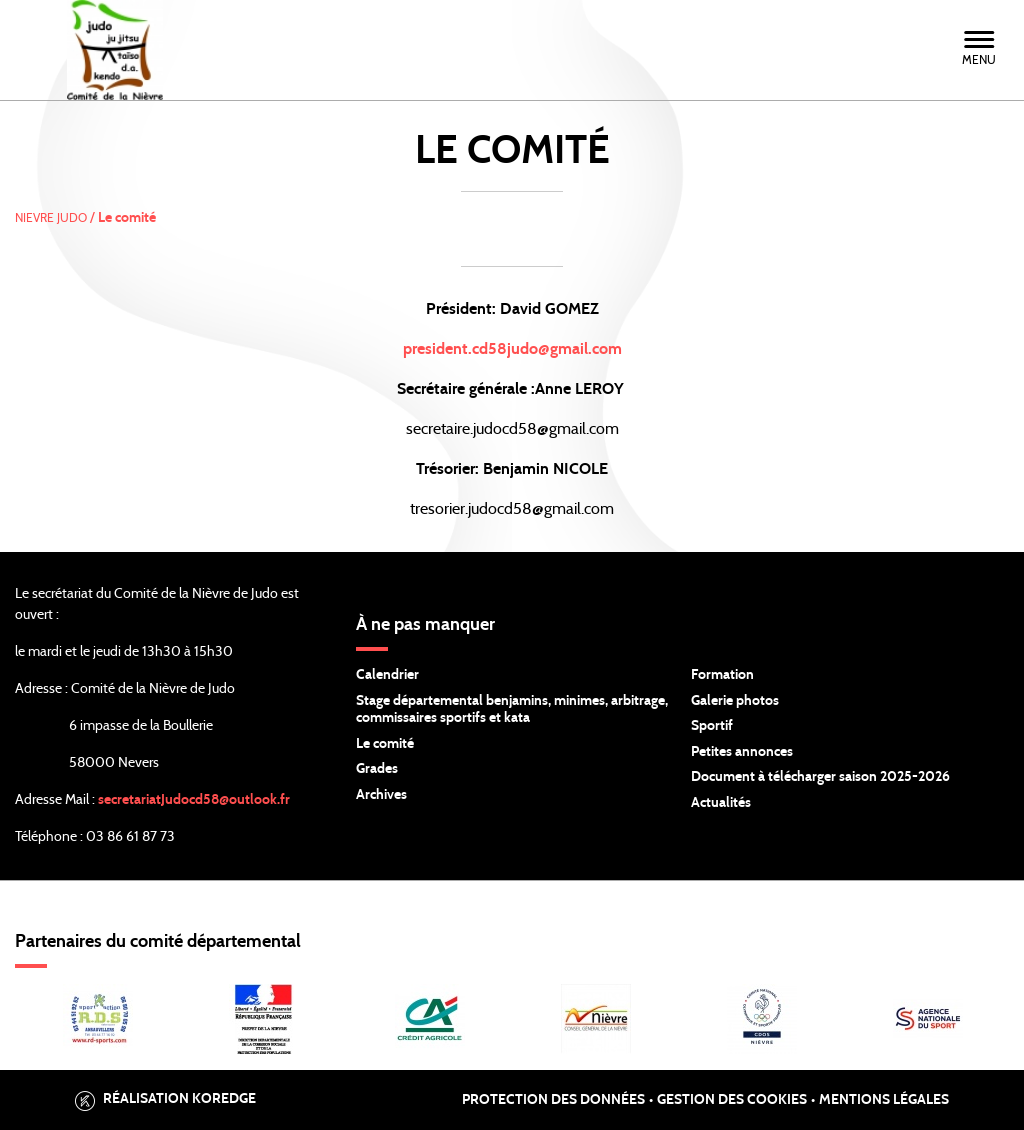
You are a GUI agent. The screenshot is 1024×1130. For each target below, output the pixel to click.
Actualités (721, 803)
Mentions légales (884, 1100)
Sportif (712, 726)
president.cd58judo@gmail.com (512, 349)
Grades (377, 769)
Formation (722, 675)
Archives (381, 795)
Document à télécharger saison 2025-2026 (820, 777)
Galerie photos (735, 701)
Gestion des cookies (732, 1100)
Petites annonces (742, 752)
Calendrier (387, 675)
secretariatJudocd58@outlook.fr (194, 800)
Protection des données (553, 1100)
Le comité (385, 744)
